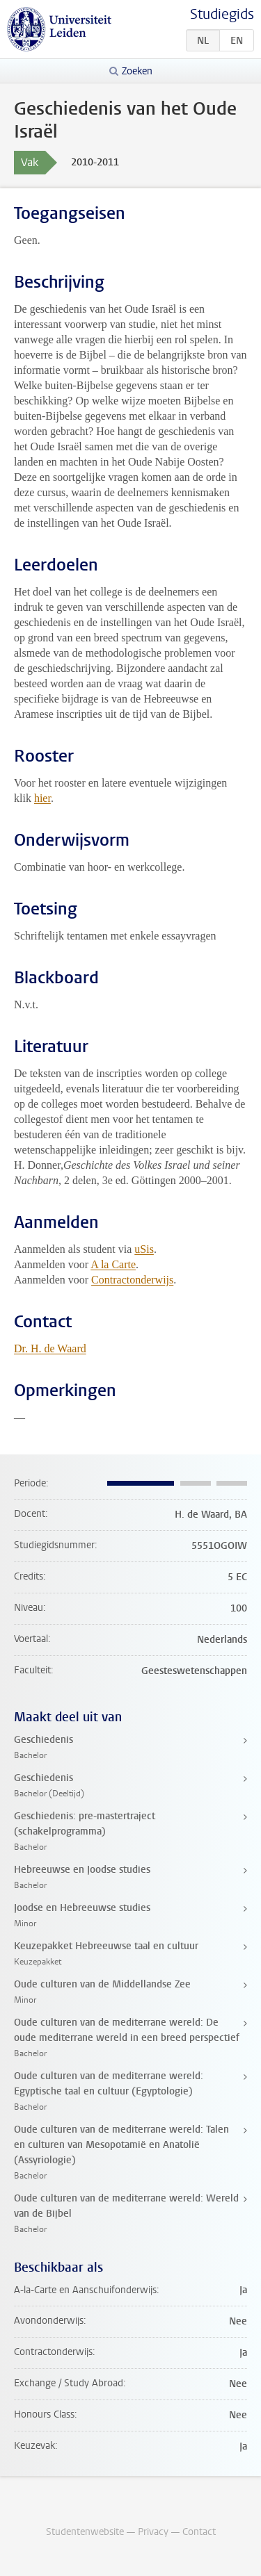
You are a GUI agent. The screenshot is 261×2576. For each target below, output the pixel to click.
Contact (199, 2531)
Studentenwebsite (85, 2531)
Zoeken (137, 71)
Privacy (153, 2531)
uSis (144, 1249)
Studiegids (222, 14)
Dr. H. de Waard (50, 1348)
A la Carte (113, 1264)
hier (42, 798)
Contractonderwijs (132, 1280)
